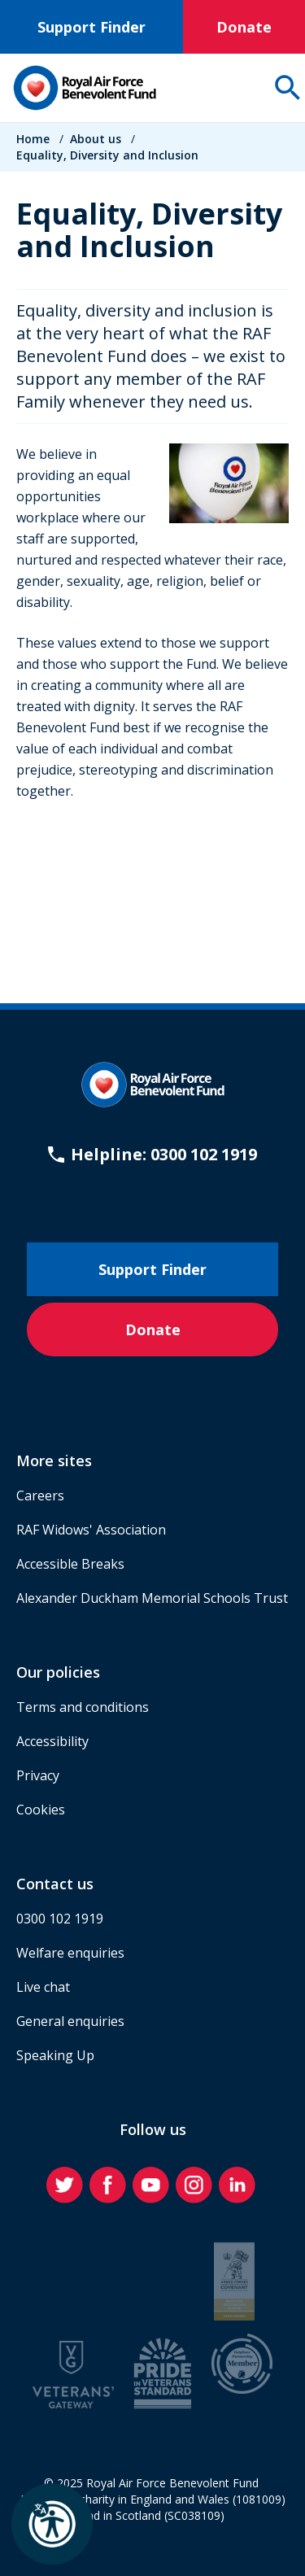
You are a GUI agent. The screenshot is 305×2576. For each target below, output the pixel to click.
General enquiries (70, 2021)
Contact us (55, 1883)
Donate (244, 27)
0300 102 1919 (59, 1919)
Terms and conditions (82, 1707)
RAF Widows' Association (91, 1530)
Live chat (43, 1987)
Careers (40, 1495)
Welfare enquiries (70, 1953)
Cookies (40, 1809)
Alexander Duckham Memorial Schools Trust (152, 1598)
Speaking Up (55, 2055)
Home (33, 138)
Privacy (37, 1775)
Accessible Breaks (70, 1564)
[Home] (84, 88)
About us (95, 138)
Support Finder (91, 27)
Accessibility (52, 1741)
